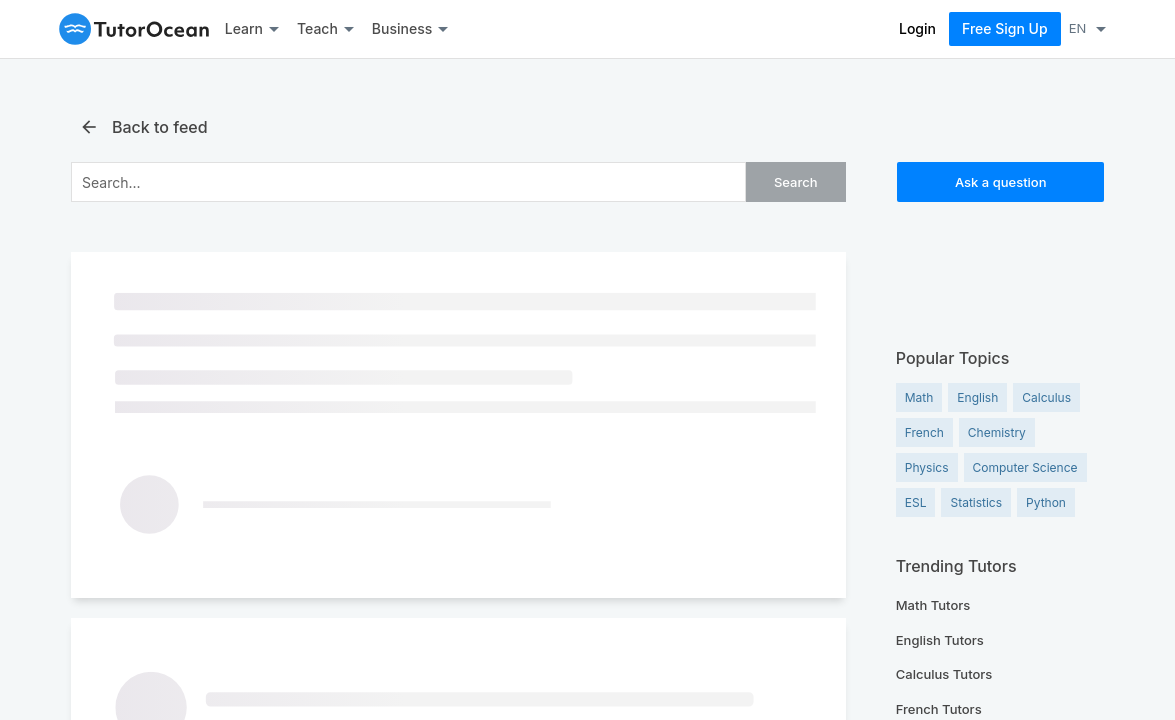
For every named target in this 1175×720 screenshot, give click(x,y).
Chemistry (997, 432)
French (924, 432)
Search (796, 182)
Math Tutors (933, 605)
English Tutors (940, 640)
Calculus (1046, 397)
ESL (916, 502)
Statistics (976, 502)
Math (919, 397)
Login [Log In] (917, 28)
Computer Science (1025, 467)
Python (1046, 502)
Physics (927, 467)
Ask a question (1001, 182)
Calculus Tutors (944, 674)
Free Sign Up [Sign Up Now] (1005, 28)
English (977, 397)
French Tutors (939, 709)
